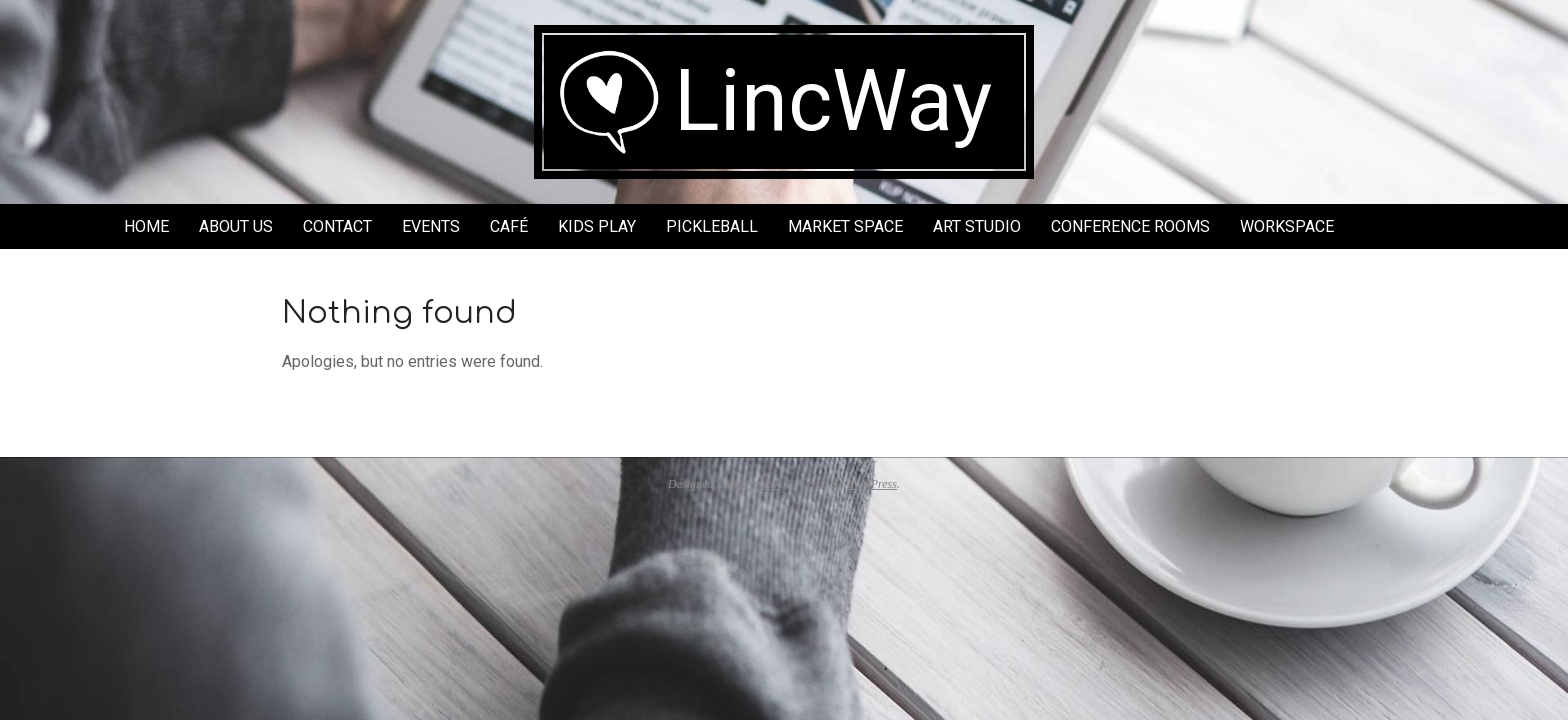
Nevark (762, 484)
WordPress (871, 484)
